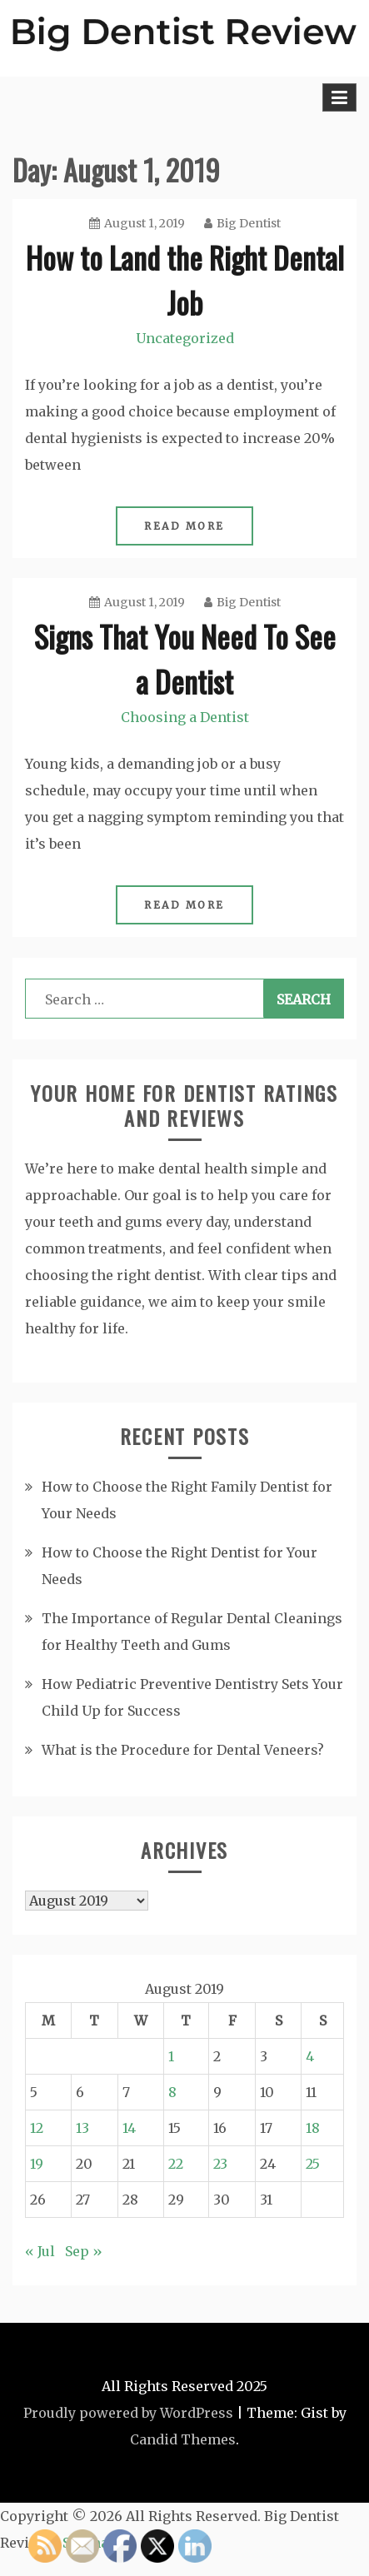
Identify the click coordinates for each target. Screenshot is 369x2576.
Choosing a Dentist (185, 717)
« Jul (40, 2251)
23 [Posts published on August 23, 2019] (220, 2163)
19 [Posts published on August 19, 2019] (36, 2163)
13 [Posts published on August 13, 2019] (82, 2128)
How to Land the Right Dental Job (185, 279)
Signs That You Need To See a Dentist (185, 658)
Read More (184, 526)
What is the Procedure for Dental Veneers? (183, 1749)
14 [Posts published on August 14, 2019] (129, 2128)
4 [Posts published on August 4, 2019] (310, 2056)
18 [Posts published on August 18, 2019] (313, 2128)
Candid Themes (183, 2439)
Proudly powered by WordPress (128, 2412)
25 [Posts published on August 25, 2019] (313, 2163)
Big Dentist (242, 223)
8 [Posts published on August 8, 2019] (172, 2092)
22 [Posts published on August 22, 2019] (175, 2163)
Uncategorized (185, 338)
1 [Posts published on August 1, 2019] (171, 2056)
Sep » (83, 2251)
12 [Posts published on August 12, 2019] (36, 2128)
